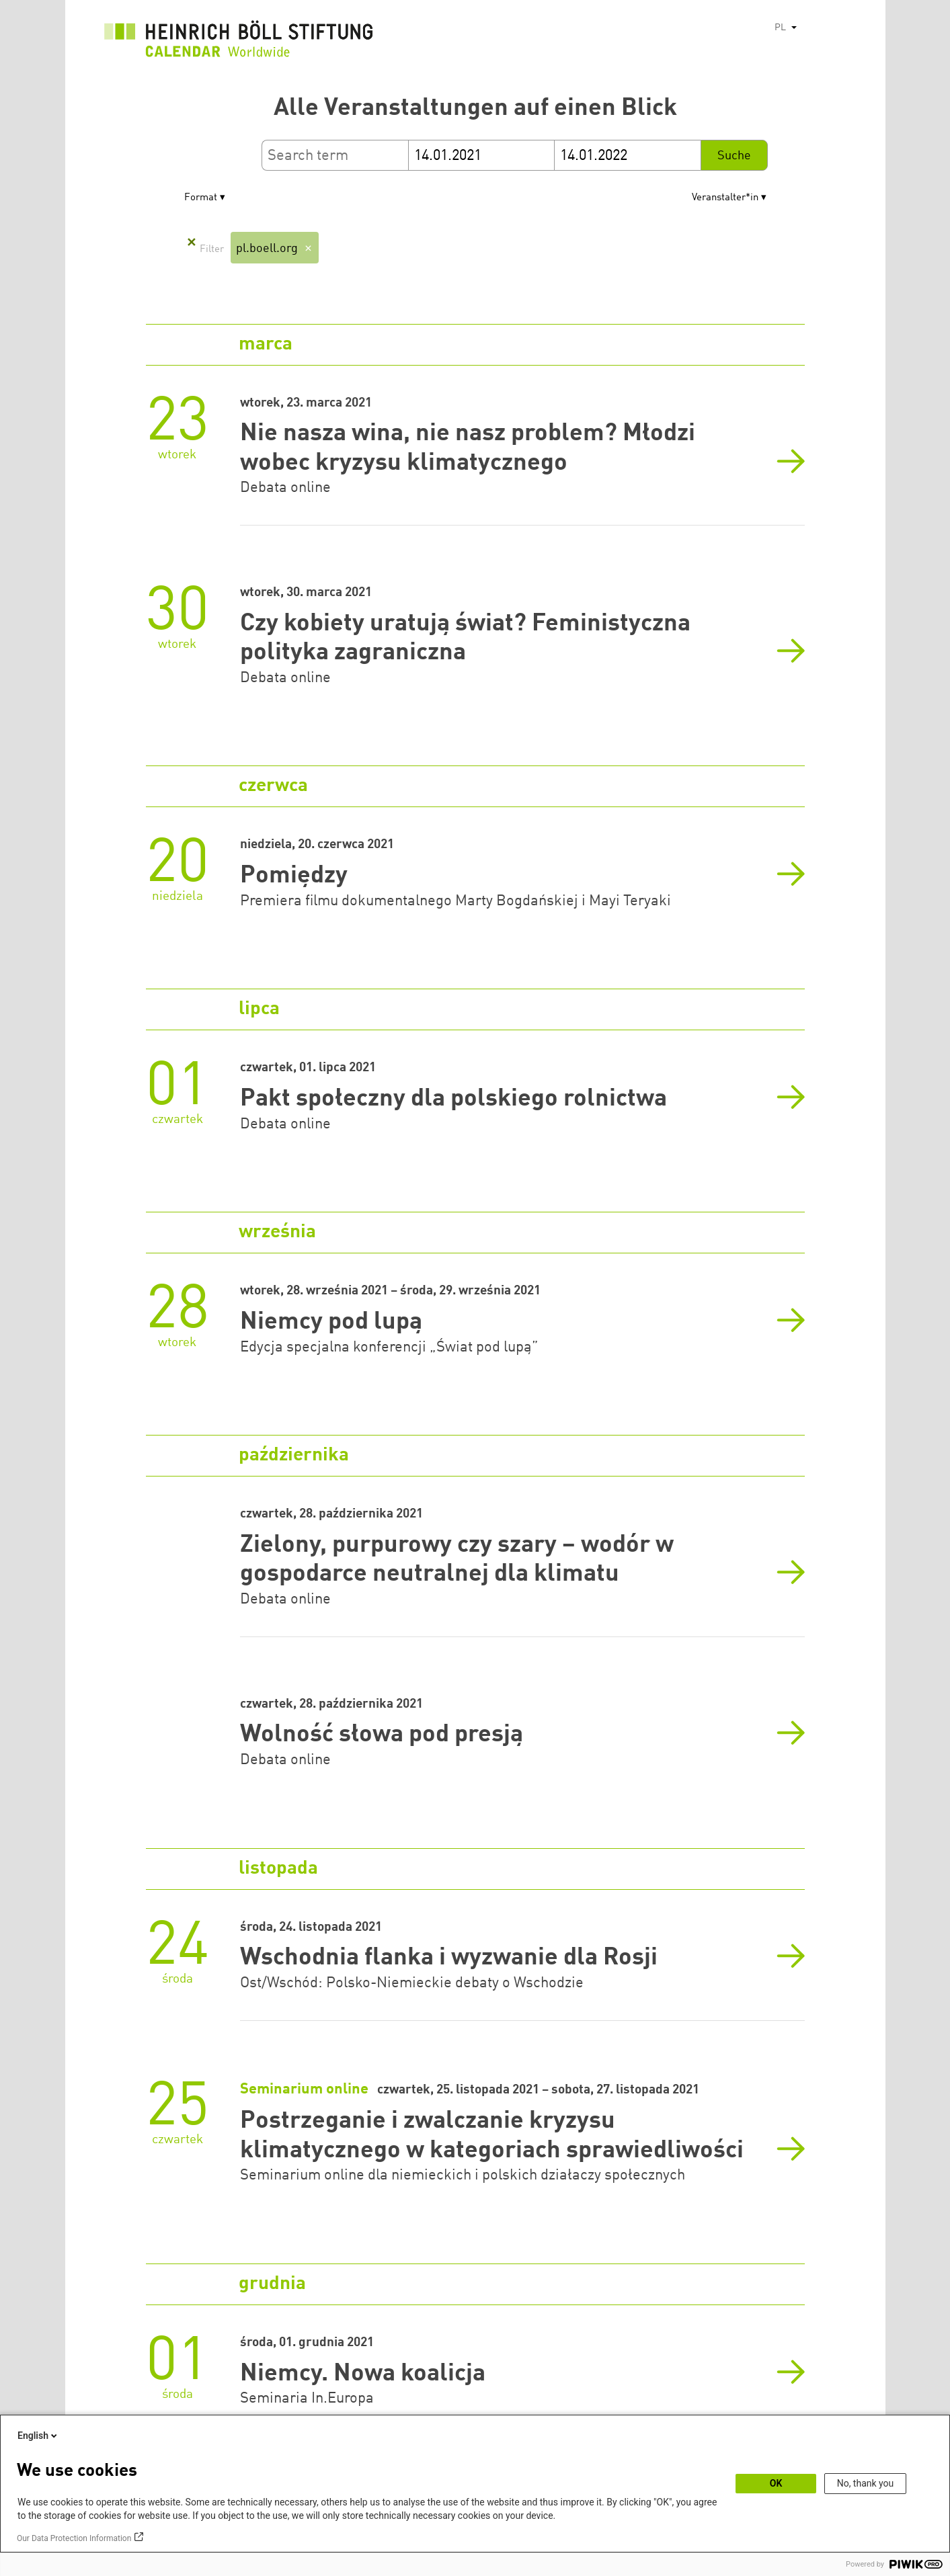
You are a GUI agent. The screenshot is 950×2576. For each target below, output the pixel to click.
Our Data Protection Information (74, 2538)
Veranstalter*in (725, 198)
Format (200, 198)
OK (776, 2483)
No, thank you (865, 2483)
